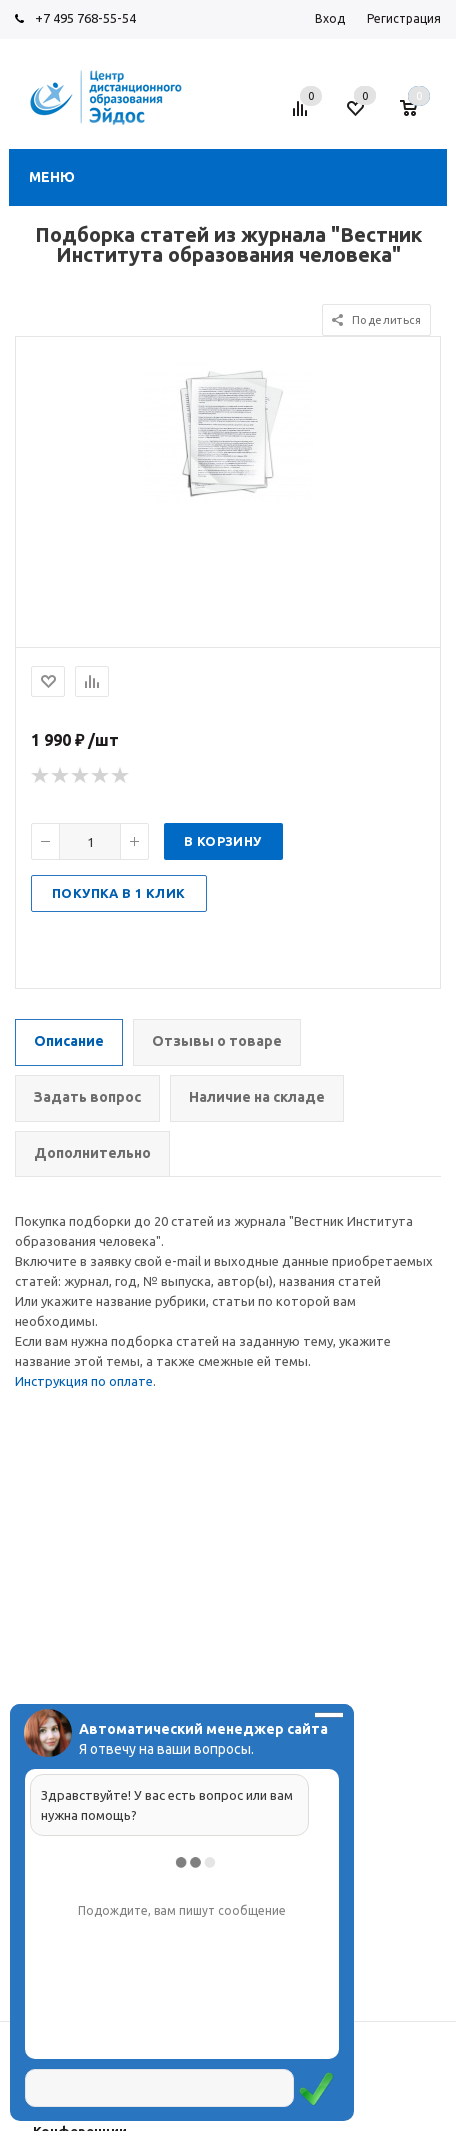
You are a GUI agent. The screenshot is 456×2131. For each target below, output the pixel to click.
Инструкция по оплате (84, 1381)
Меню (52, 177)
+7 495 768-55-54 (85, 18)
